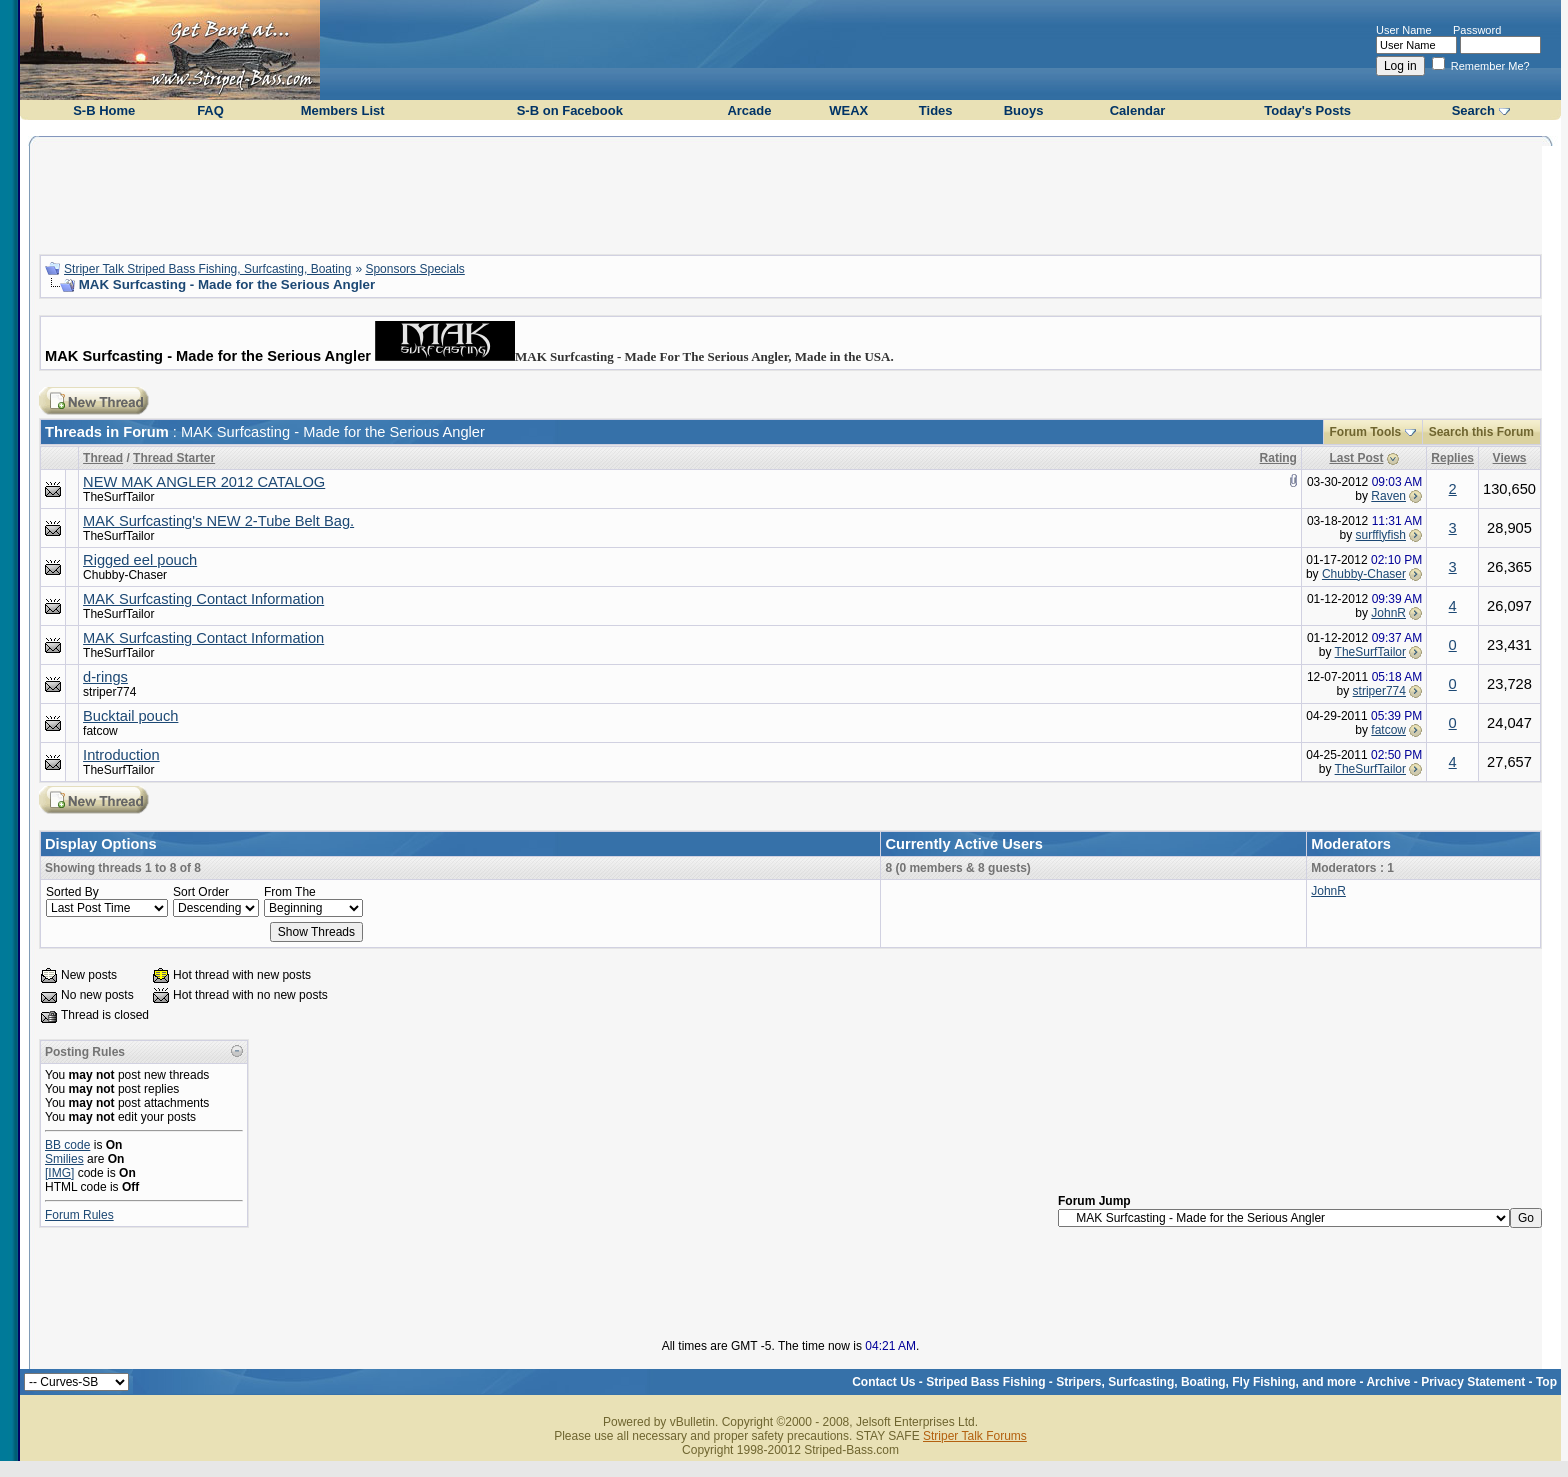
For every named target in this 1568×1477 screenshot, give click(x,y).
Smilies (64, 1159)
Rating (1278, 458)
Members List (343, 110)
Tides (936, 110)
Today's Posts (1307, 110)
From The (290, 892)
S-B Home (104, 110)
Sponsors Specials (414, 269)
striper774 (109, 692)
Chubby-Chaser (125, 575)
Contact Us (883, 1382)
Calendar (1138, 110)
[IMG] (59, 1173)
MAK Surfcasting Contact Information (203, 599)
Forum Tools (1366, 432)
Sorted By (72, 892)
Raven (1388, 496)
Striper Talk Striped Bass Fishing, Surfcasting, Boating (207, 269)
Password (1477, 30)
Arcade (749, 110)
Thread (103, 458)
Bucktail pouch (130, 716)
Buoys (1024, 110)
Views (1510, 458)
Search (1473, 110)
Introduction (121, 755)
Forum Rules (79, 1215)
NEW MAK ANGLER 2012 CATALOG (204, 482)
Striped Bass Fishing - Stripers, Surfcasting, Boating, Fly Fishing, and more (1141, 1382)
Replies (1452, 458)
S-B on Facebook (570, 110)
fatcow (100, 731)
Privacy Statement (1473, 1382)
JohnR (1388, 613)
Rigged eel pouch (140, 560)
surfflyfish (1381, 535)
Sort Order (201, 892)
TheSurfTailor (118, 497)
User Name (1404, 30)
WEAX (848, 110)
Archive (1388, 1382)
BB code (67, 1145)
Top (1546, 1382)
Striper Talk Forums (975, 1436)
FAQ (210, 110)
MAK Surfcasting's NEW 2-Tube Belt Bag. (218, 521)
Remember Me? (1481, 66)
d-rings (105, 677)
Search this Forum (1481, 432)
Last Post (1356, 458)
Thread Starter (174, 458)
